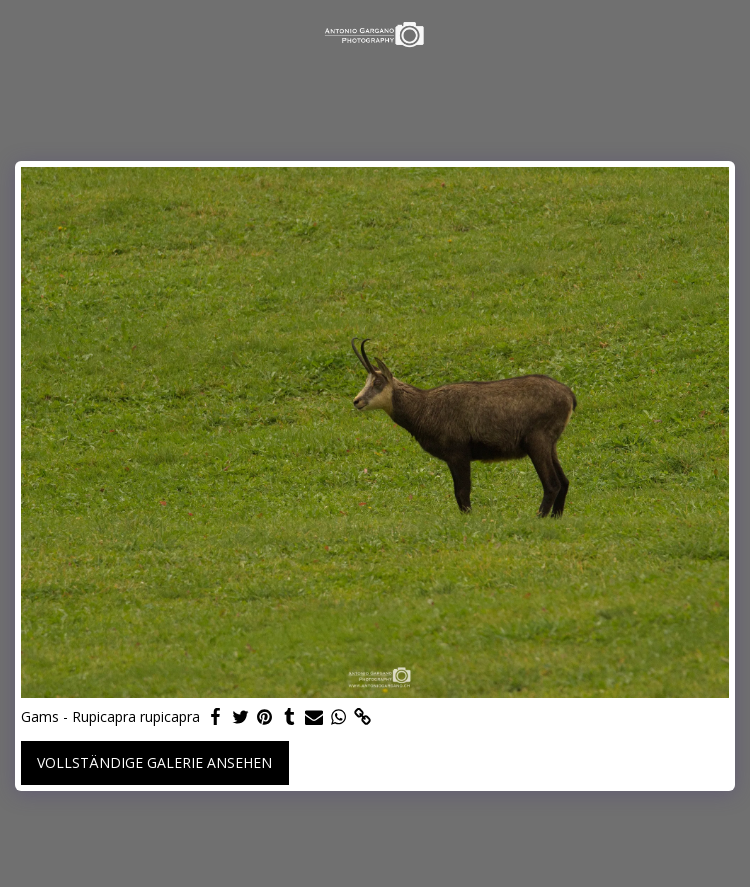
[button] (22, 33)
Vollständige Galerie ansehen (154, 762)
